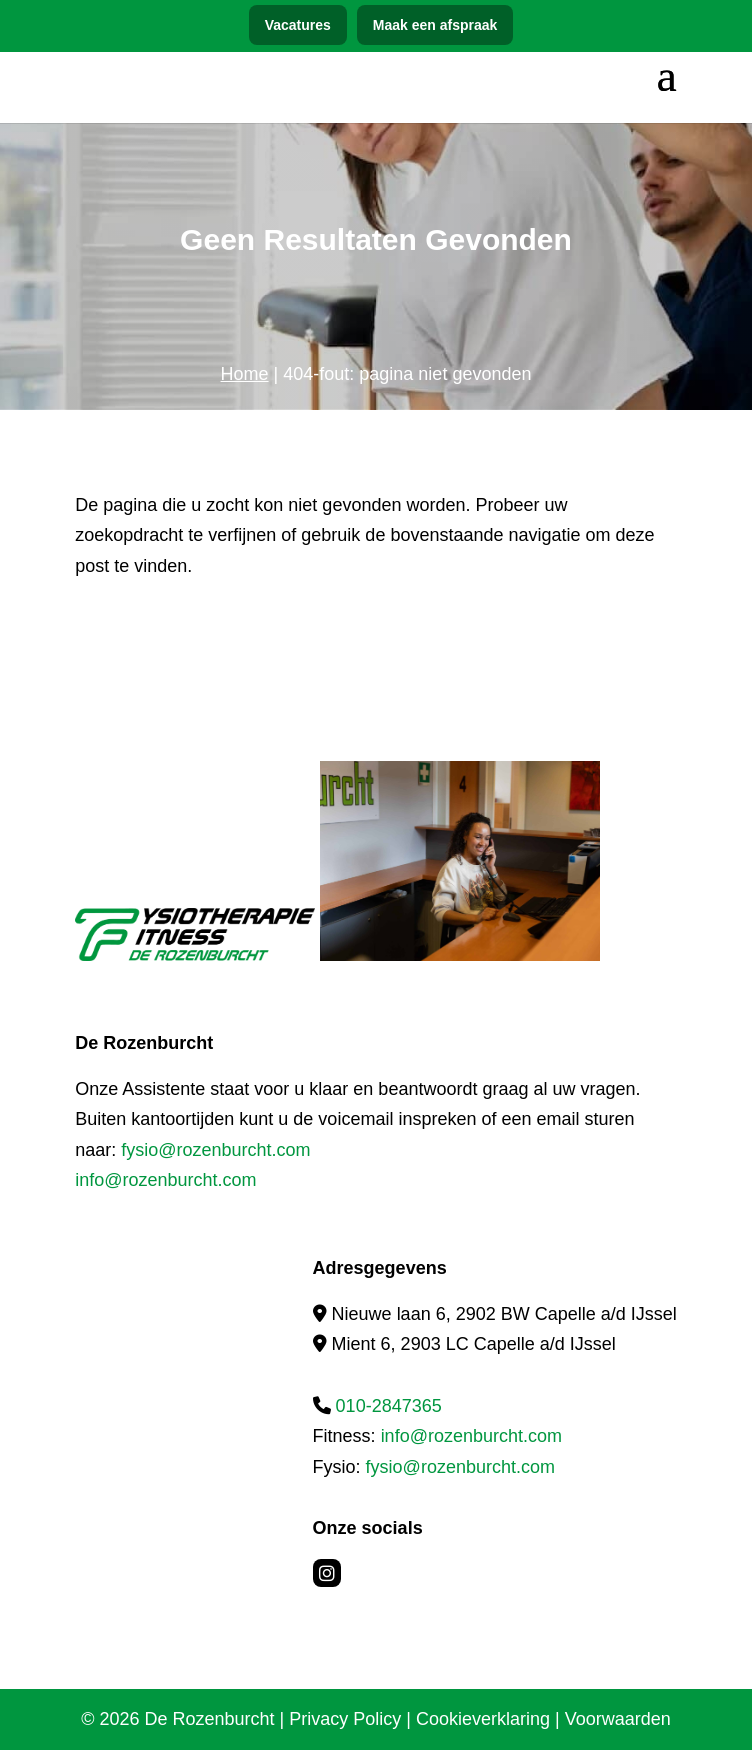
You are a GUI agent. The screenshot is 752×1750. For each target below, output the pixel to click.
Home (245, 374)
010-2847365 (389, 1406)
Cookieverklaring (483, 1719)
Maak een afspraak (435, 25)
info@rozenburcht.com (165, 1180)
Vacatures (298, 25)
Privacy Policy (345, 1719)
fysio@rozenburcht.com (215, 1150)
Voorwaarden (618, 1719)
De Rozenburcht (210, 1719)
